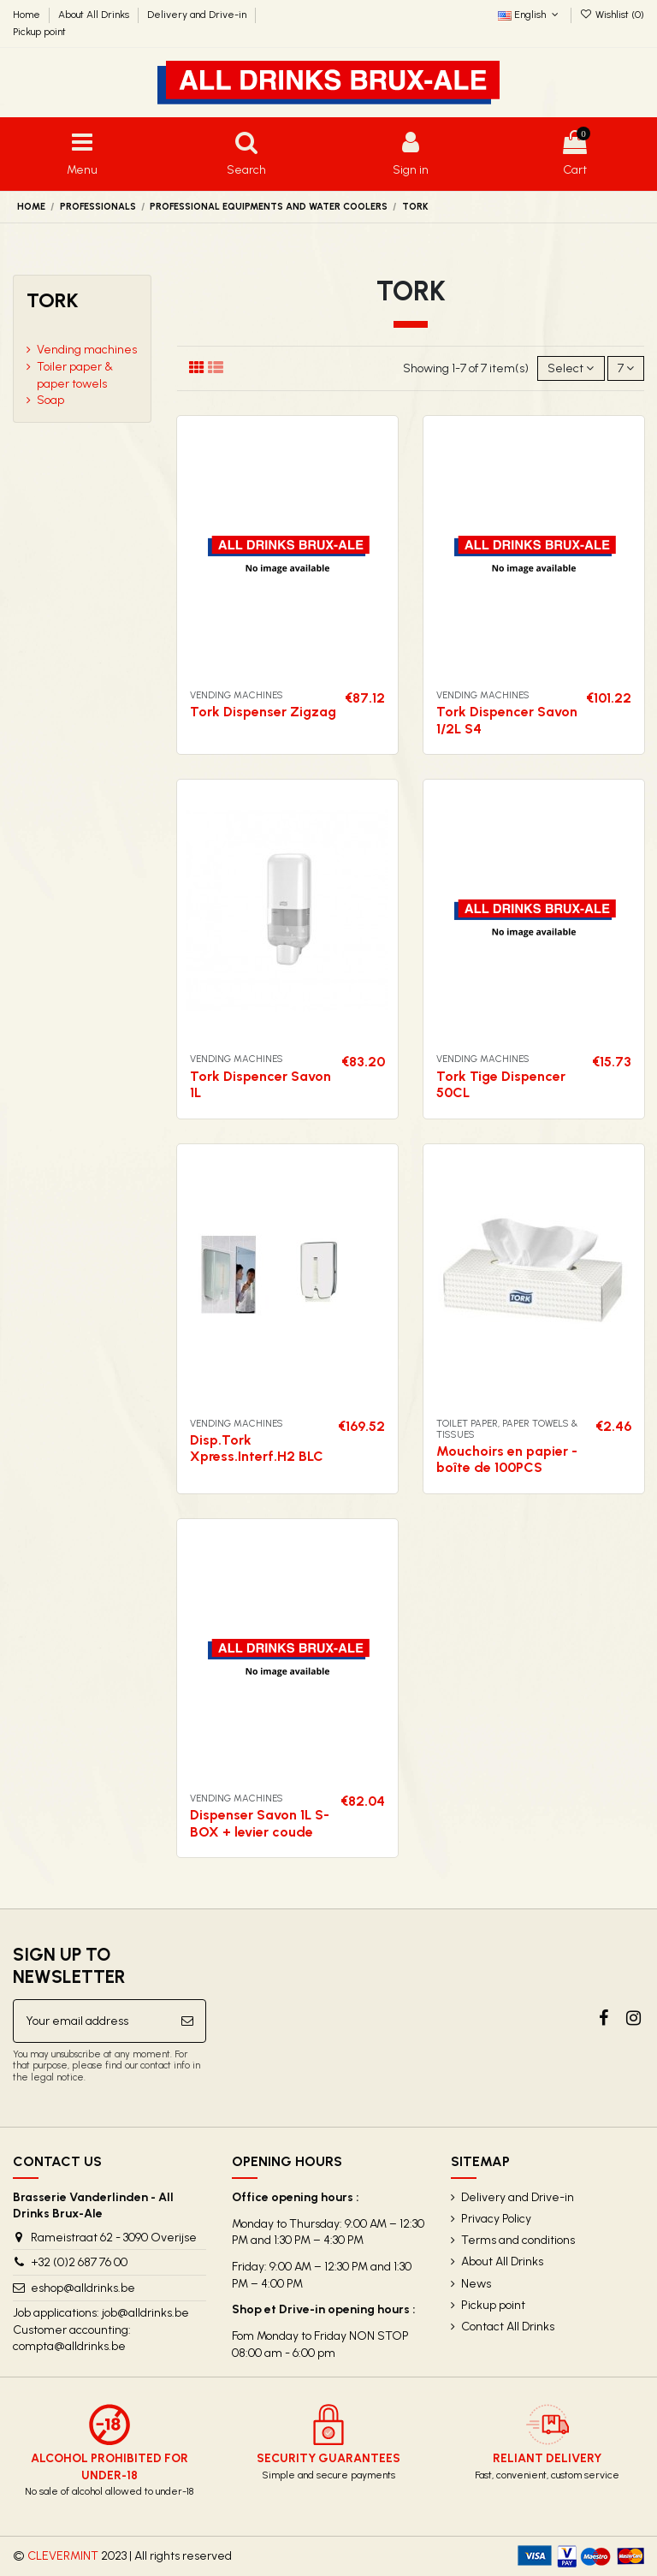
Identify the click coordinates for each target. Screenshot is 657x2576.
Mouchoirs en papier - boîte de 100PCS (506, 1459)
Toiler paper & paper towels (75, 375)
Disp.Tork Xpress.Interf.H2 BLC (256, 1448)
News (476, 2283)
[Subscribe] (187, 2021)
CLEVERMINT (62, 2556)
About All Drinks (95, 15)
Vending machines (87, 349)
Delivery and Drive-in (198, 15)
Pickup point (39, 32)
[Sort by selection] (570, 368)
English (529, 15)
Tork (53, 300)
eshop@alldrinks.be (83, 2288)
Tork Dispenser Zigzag (263, 711)
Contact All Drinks (507, 2326)
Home (28, 15)
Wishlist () (612, 15)
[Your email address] (91, 2021)
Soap (50, 400)
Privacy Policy (496, 2218)
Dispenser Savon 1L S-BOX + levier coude (259, 1823)
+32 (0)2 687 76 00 (79, 2262)
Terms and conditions (518, 2240)
